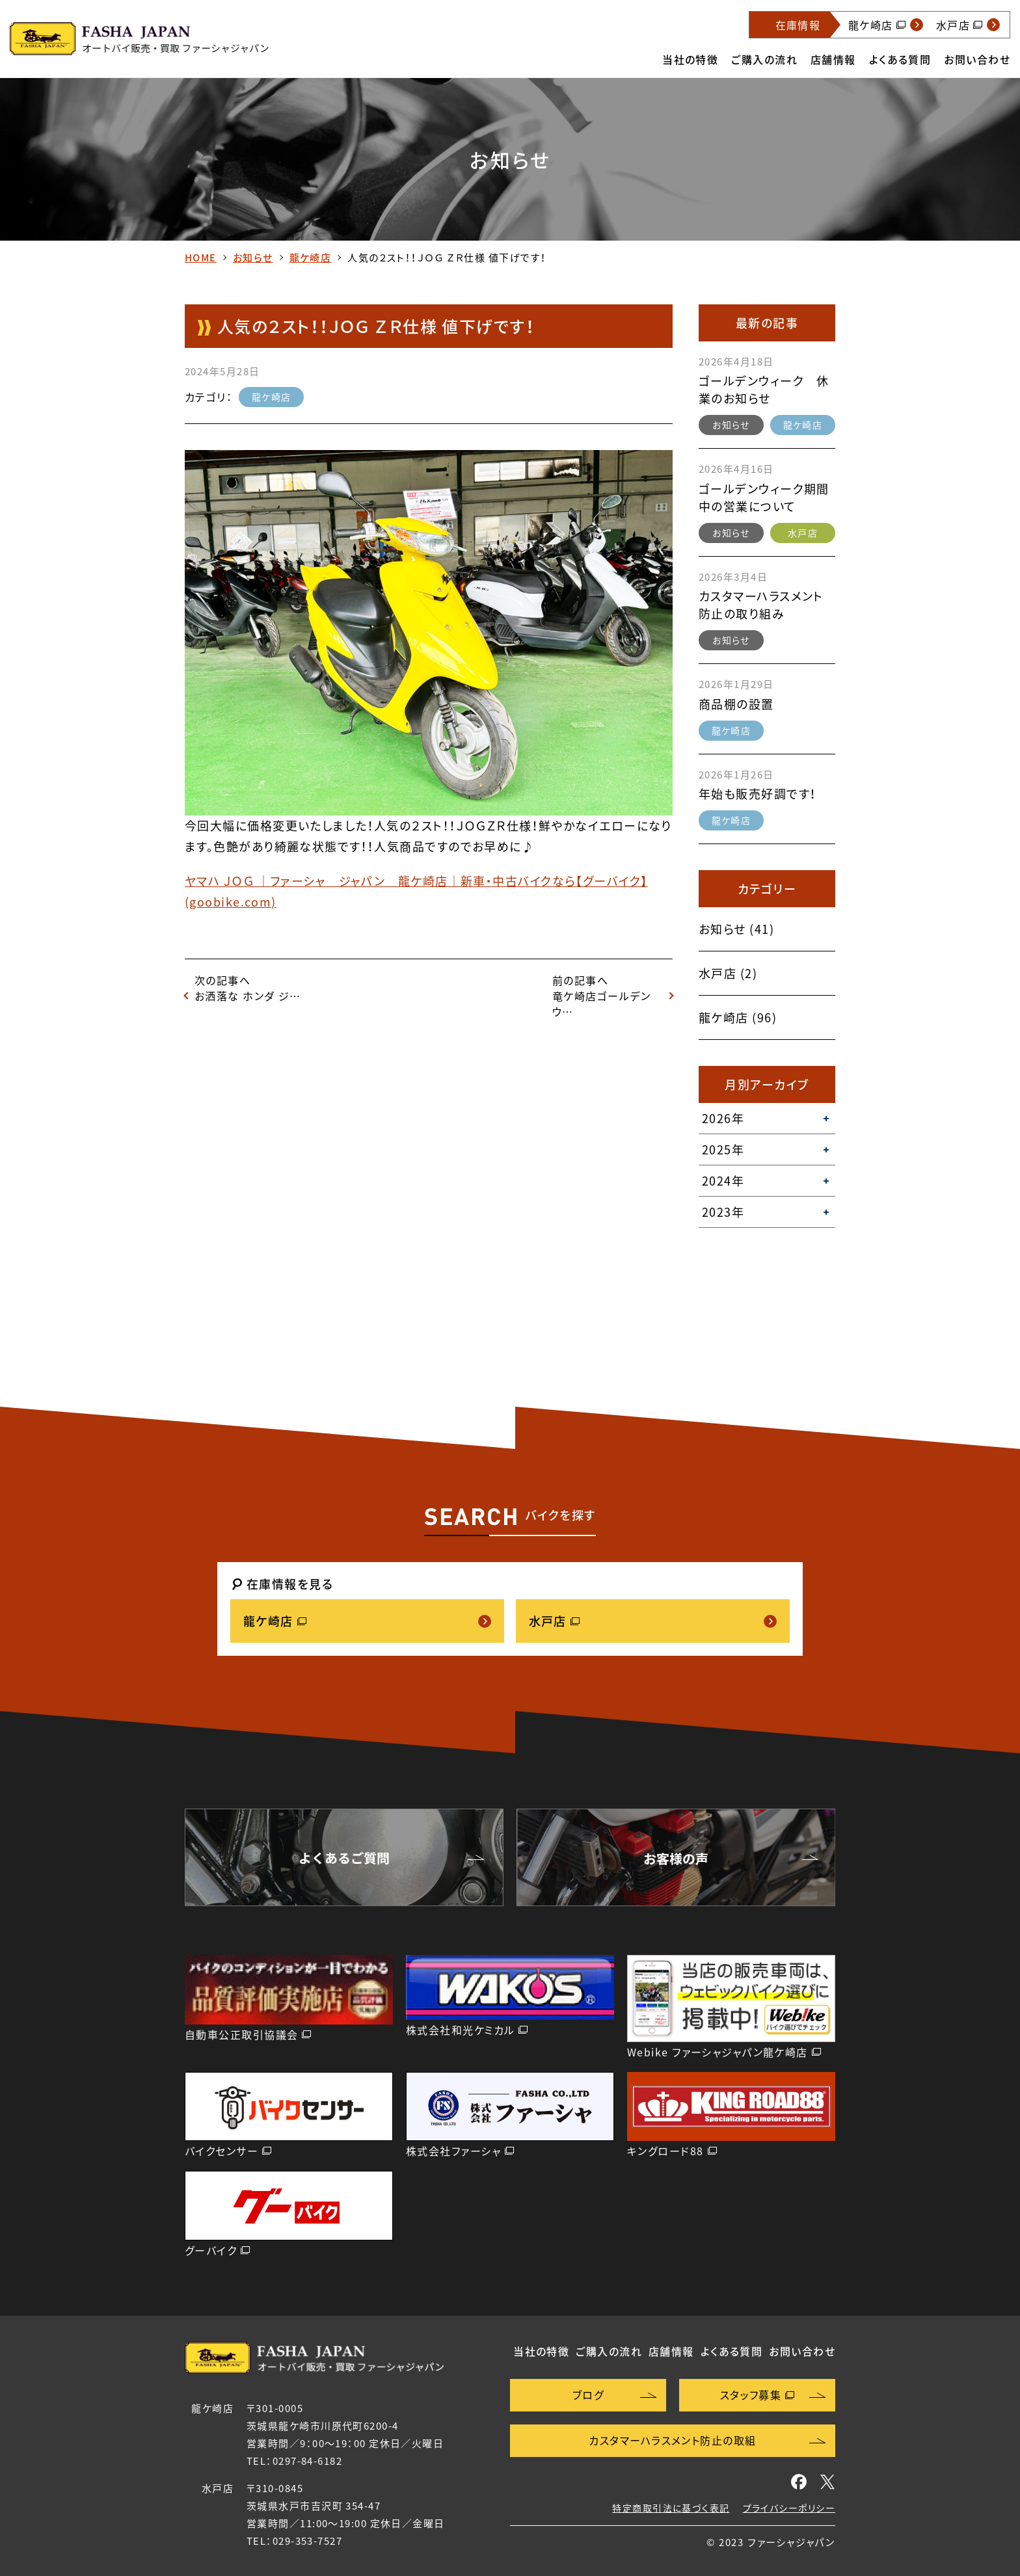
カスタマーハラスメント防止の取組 (672, 2440)
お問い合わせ (977, 59)
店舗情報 (833, 59)
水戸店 (803, 532)
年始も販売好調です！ (757, 794)
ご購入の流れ (764, 59)
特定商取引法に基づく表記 (670, 2507)
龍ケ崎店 (310, 257)
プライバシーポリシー (789, 2507)
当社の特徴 (690, 59)
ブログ (588, 2394)
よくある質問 (900, 59)
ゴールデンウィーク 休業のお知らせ (764, 389)
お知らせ (253, 257)
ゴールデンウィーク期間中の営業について (764, 497)
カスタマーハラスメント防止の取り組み (761, 604)
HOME (201, 257)
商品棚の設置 (736, 704)
